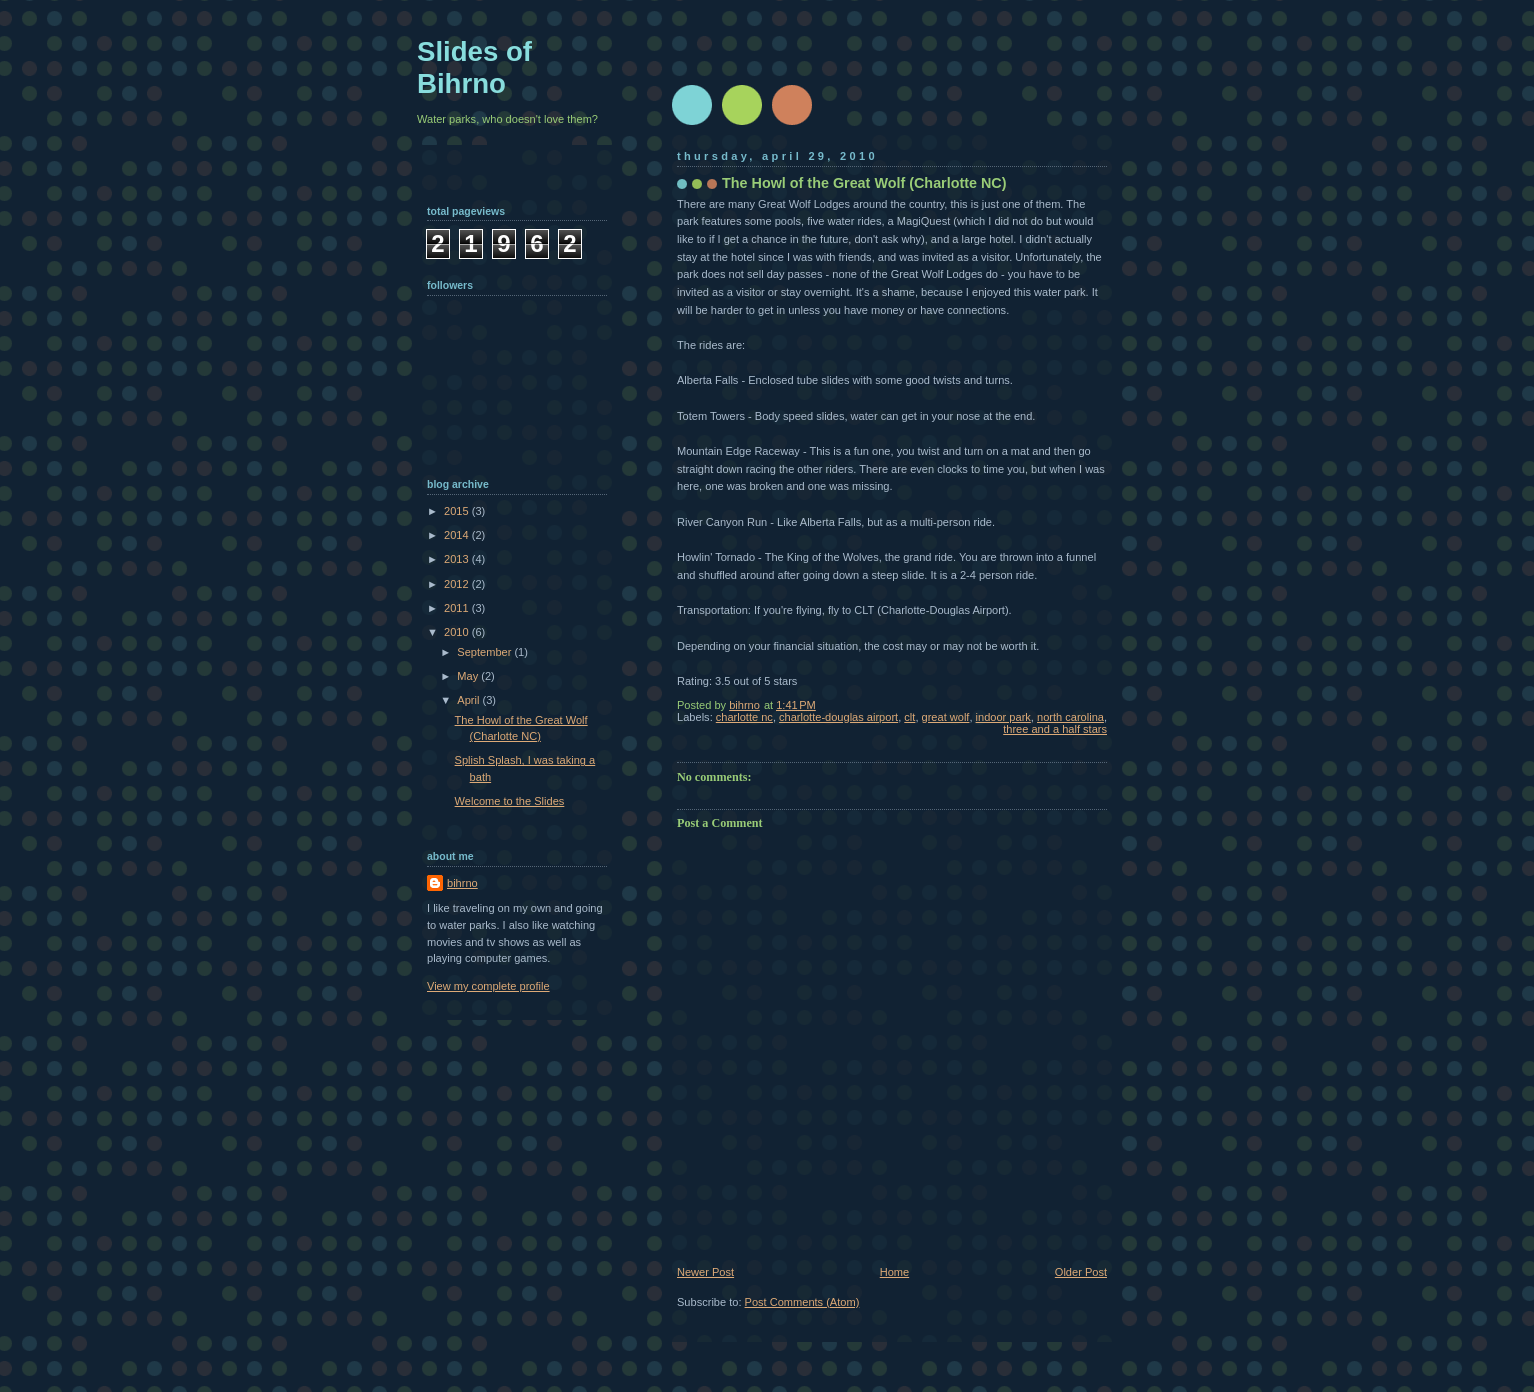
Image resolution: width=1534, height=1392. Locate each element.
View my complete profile (488, 986)
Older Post (1081, 1272)
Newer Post (705, 1272)
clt (909, 717)
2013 (458, 559)
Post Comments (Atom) (802, 1302)
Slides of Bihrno (474, 67)
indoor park (1003, 717)
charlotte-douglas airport (838, 717)
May (469, 676)
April (469, 700)
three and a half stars (1055, 729)
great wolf (946, 717)
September (485, 652)
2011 (458, 608)
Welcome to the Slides (510, 801)
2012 (458, 584)
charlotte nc (744, 717)
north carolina (1070, 717)
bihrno (462, 883)
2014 (458, 535)
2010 (458, 632)
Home (894, 1272)
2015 (458, 511)
